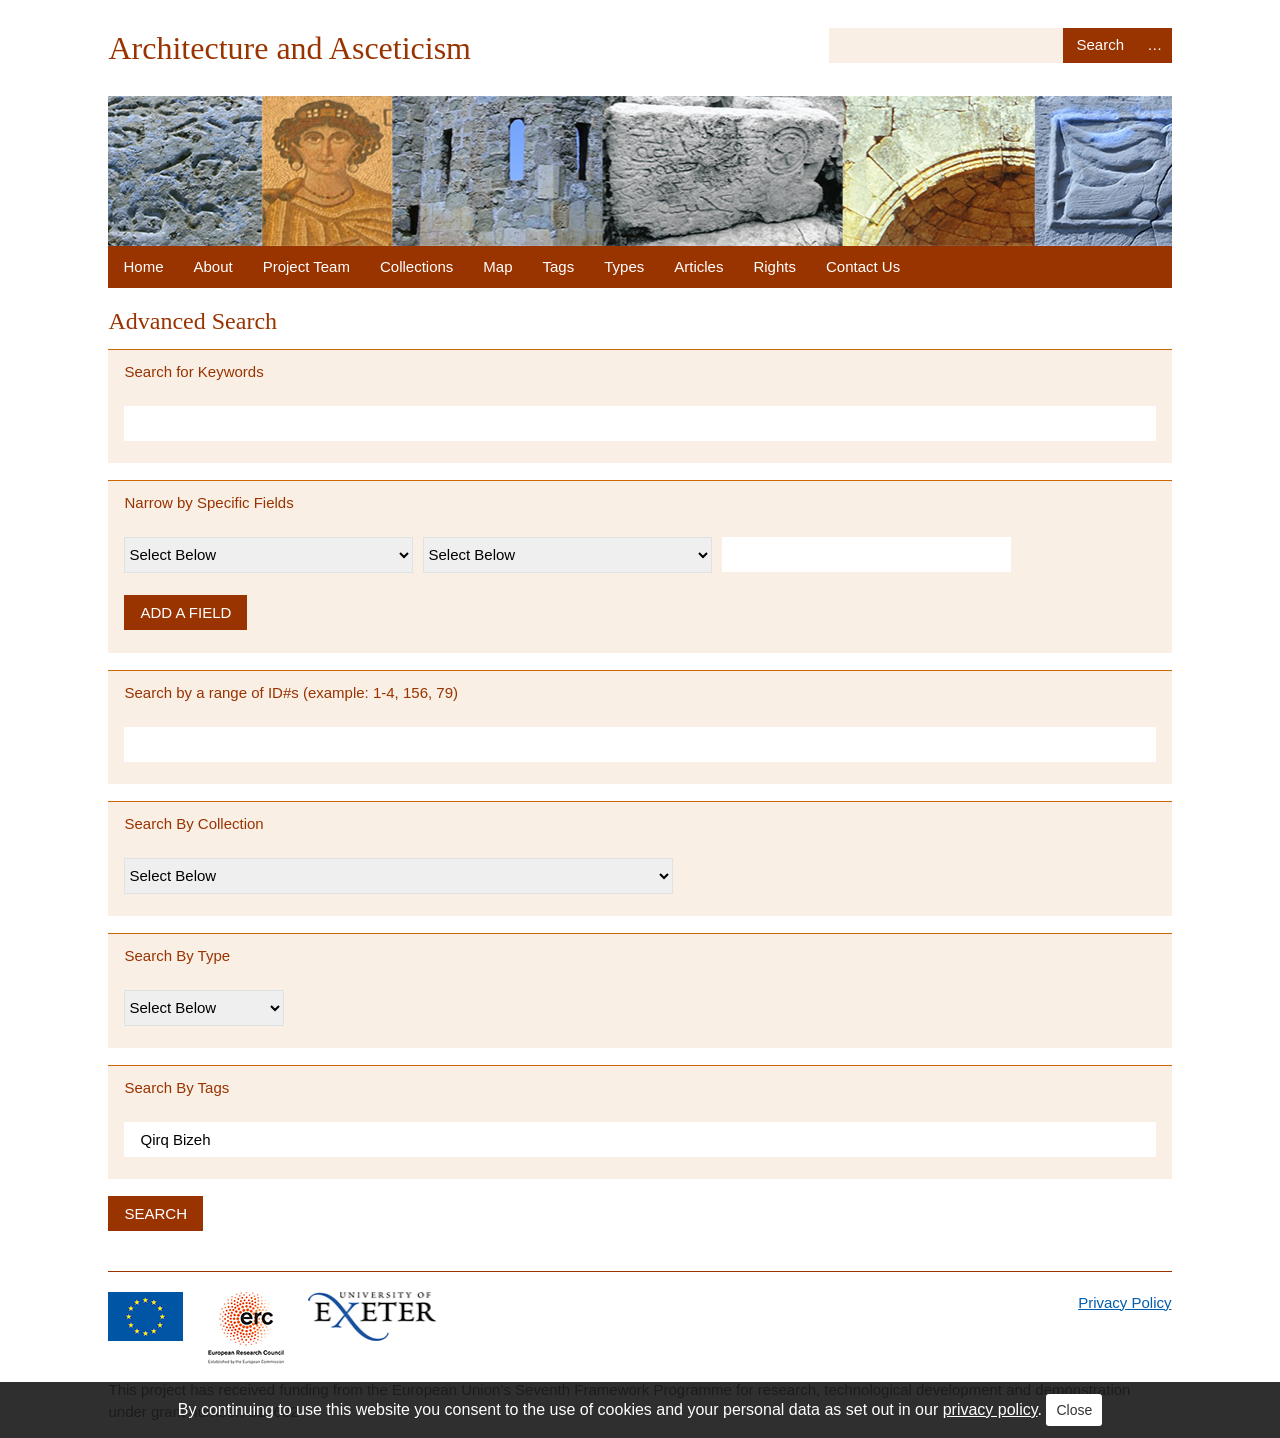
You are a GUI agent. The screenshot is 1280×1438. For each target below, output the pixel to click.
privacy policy (990, 1409)
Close (1074, 1410)
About (212, 266)
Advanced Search (1155, 45)
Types (624, 266)
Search (1100, 45)
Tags (559, 266)
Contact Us (863, 266)
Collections (416, 266)
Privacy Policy (1124, 1302)
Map (497, 266)
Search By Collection (193, 823)
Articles (698, 266)
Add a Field (185, 612)
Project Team (306, 266)
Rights (774, 266)
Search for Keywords (193, 371)
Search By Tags (176, 1087)
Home (143, 266)
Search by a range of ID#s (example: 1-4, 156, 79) (291, 692)
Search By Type (177, 955)
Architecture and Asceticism (289, 48)
